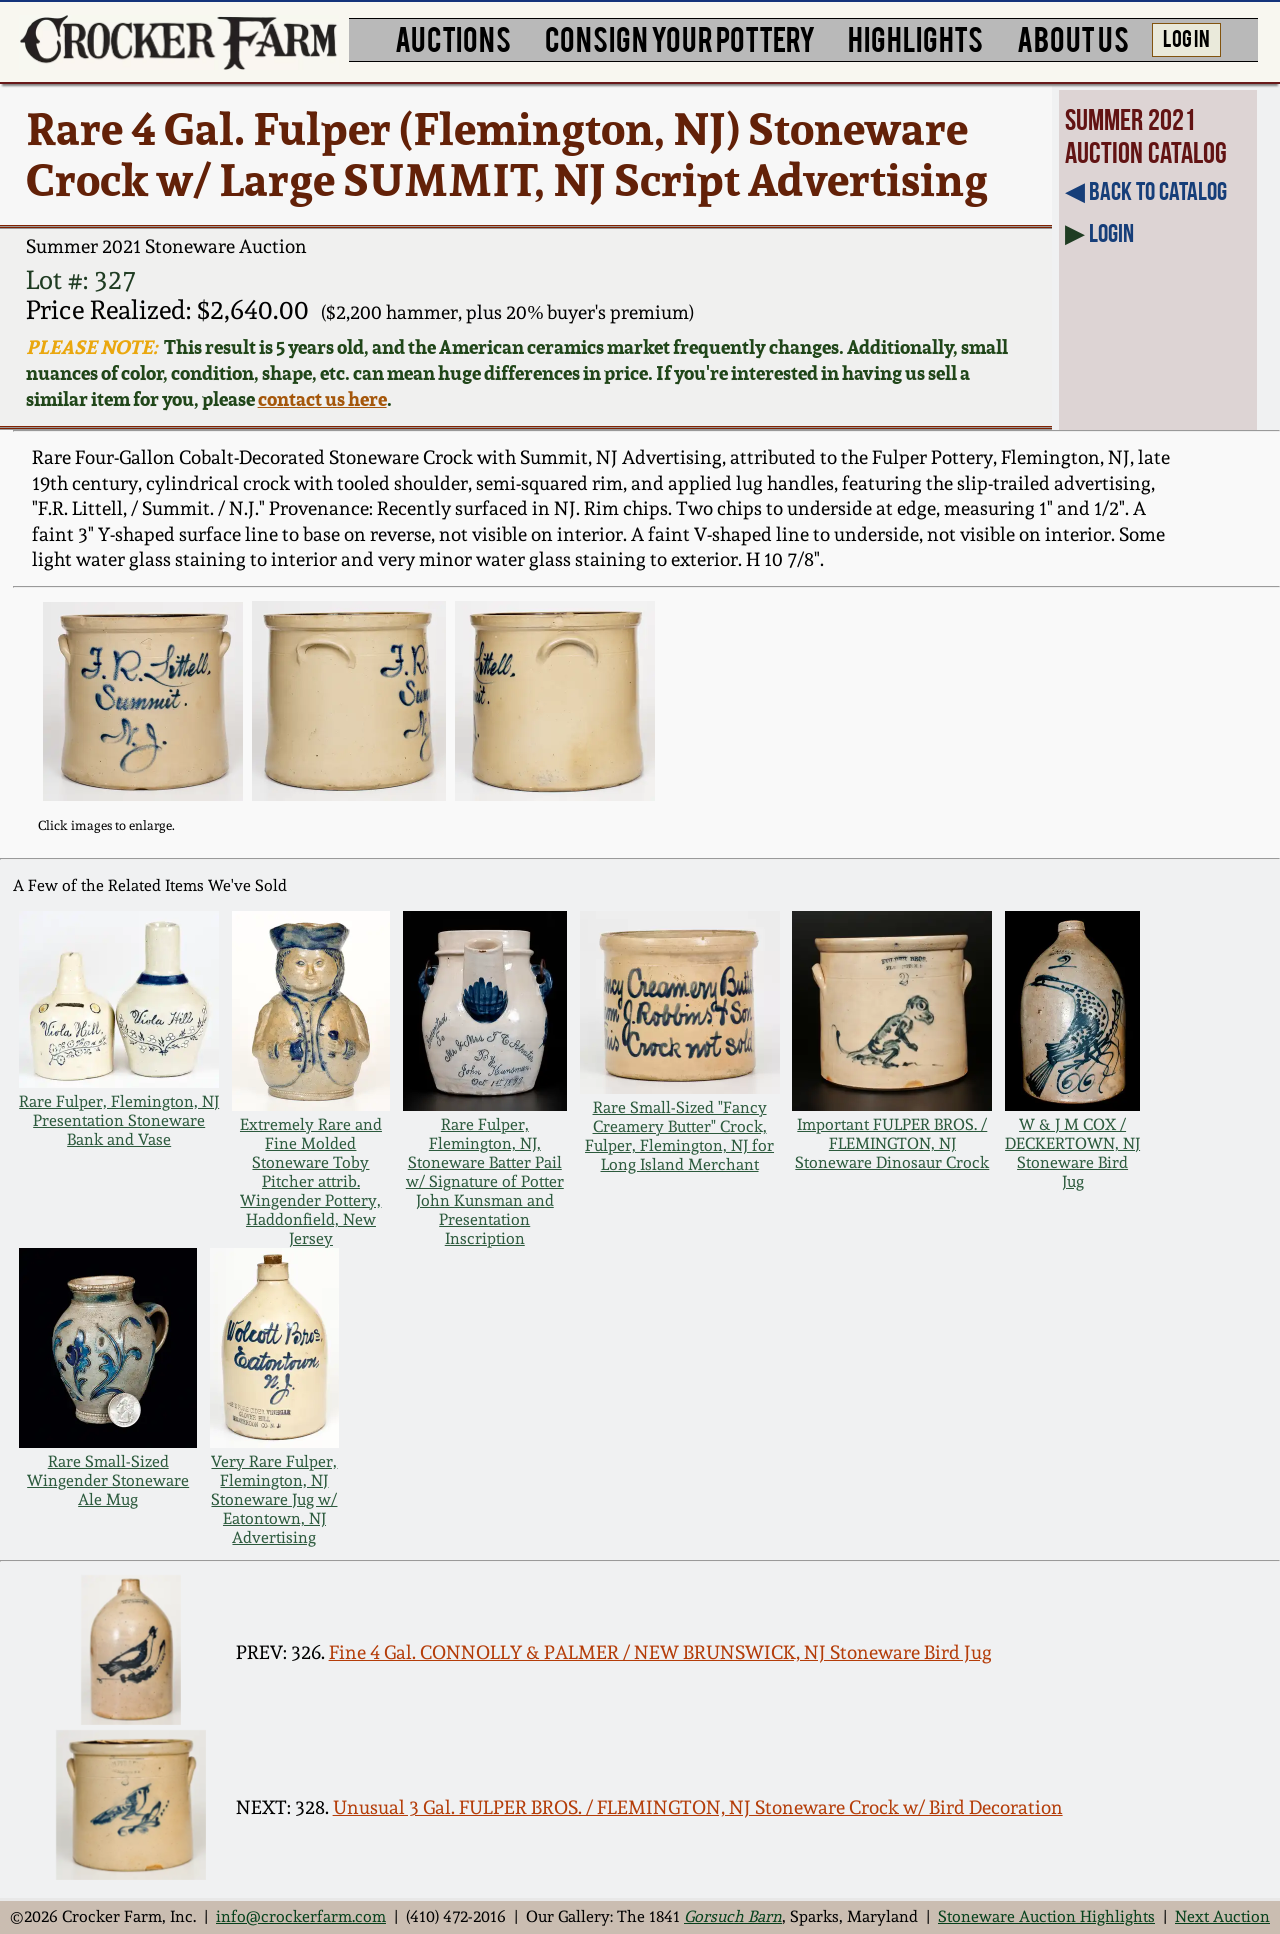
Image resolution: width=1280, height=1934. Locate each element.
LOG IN (1186, 37)
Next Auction (1222, 1916)
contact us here (322, 399)
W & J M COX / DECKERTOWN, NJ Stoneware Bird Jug (1072, 1153)
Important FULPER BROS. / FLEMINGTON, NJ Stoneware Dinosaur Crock (892, 1143)
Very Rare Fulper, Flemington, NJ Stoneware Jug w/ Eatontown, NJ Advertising (274, 1499)
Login (1111, 233)
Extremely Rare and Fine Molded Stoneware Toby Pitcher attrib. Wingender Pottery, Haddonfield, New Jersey (311, 1181)
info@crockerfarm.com (301, 1916)
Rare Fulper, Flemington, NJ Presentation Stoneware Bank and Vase (119, 1120)
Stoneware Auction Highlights (1046, 1916)
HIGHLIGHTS (915, 37)
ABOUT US (1073, 37)
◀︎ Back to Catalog (1146, 191)
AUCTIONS (453, 37)
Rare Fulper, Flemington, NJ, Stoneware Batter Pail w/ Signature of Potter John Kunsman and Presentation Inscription (485, 1181)
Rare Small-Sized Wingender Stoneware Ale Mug (108, 1480)
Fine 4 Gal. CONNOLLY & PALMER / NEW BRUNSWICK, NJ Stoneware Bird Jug (660, 1652)
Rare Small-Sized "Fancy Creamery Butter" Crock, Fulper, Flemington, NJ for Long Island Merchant (679, 1136)
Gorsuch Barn (733, 1916)
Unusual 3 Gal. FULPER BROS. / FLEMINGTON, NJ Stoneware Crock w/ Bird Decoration (698, 1807)
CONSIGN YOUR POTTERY (680, 37)
